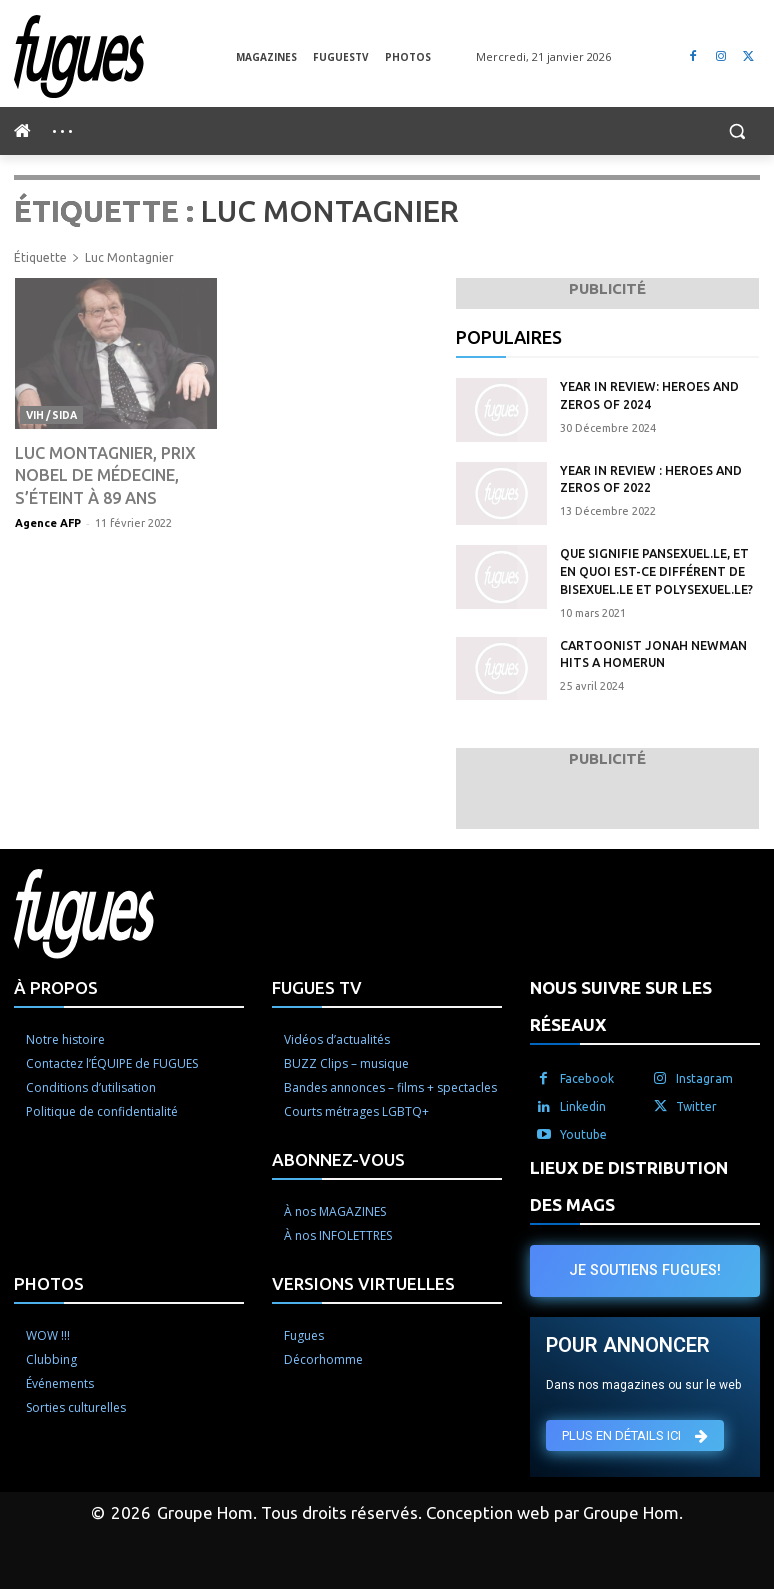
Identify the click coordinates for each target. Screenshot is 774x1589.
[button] (736, 131)
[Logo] (125, 56)
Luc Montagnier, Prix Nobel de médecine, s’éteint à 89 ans (105, 475)
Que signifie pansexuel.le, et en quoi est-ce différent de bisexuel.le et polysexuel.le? (659, 569)
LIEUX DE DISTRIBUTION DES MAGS (629, 1183)
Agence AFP (48, 522)
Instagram (704, 1075)
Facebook (587, 1075)
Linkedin (583, 1103)
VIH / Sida (51, 414)
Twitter (696, 1103)
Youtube (583, 1131)
